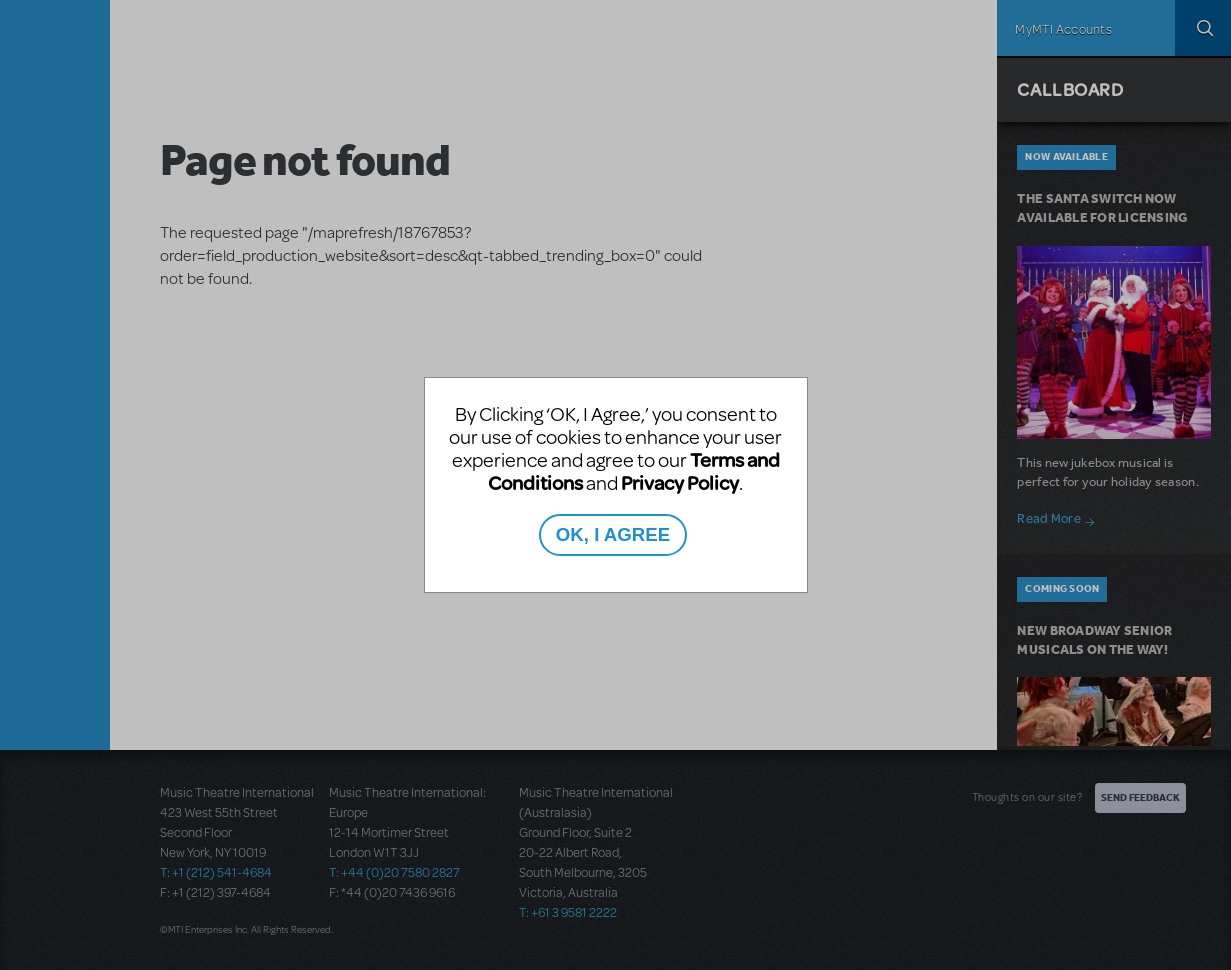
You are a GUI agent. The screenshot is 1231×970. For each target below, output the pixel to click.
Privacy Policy (680, 482)
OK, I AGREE (613, 534)
